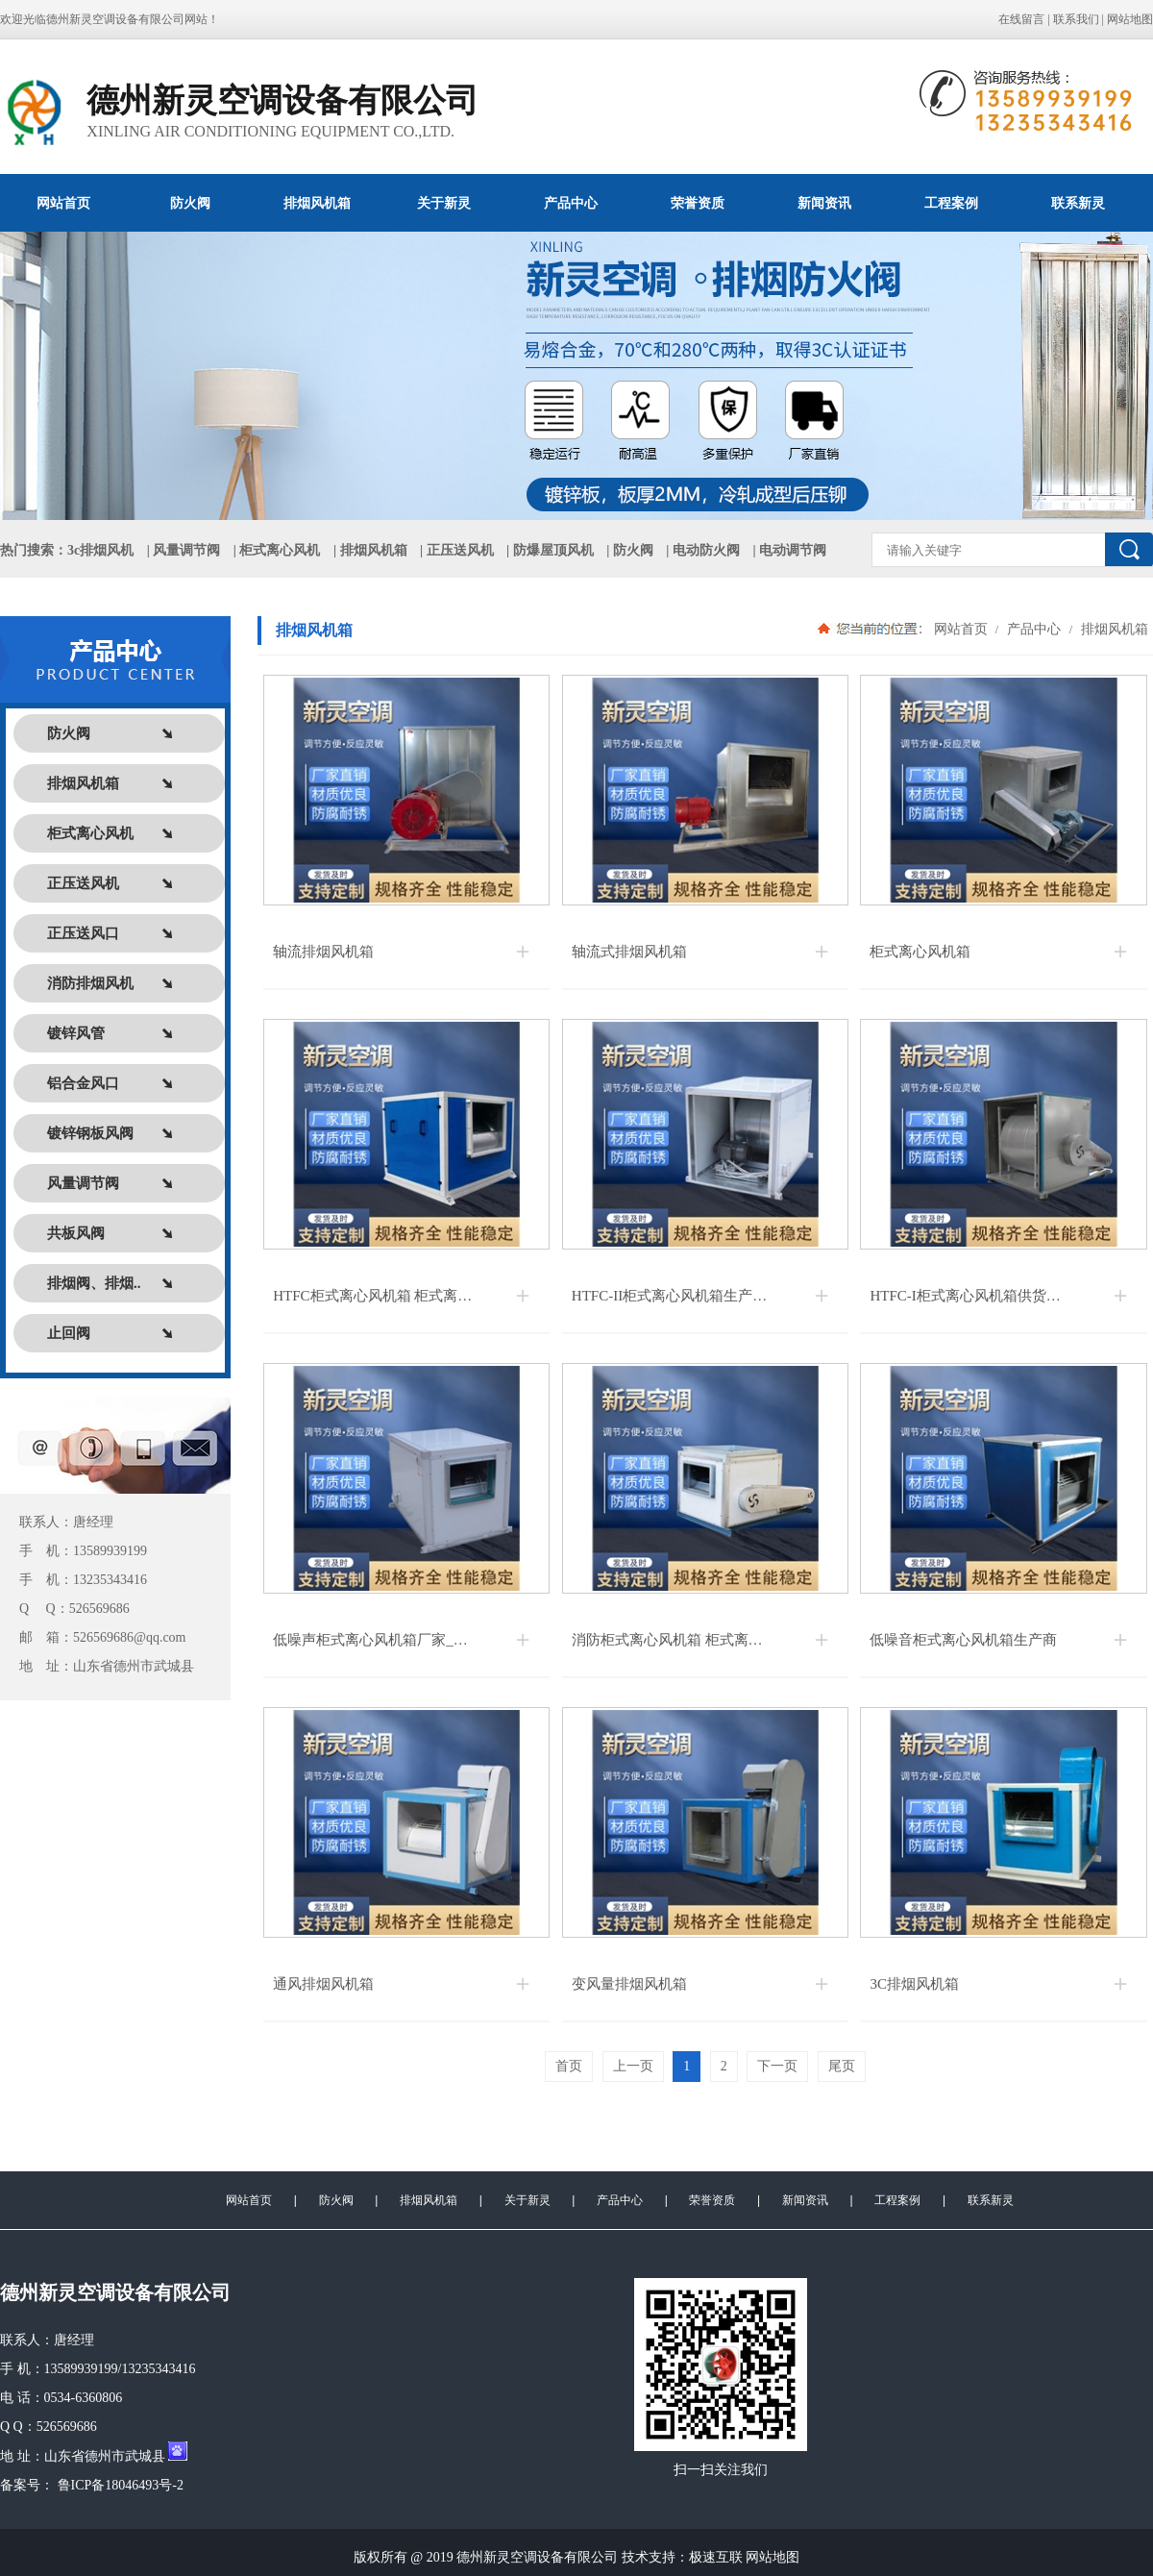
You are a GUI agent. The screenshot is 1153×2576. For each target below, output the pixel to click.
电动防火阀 (706, 550)
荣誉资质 (697, 203)
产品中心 (571, 203)
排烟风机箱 (317, 203)
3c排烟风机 (100, 550)
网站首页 (63, 203)
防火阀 (190, 203)
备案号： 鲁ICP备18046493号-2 (92, 2485)
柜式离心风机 (279, 550)
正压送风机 (460, 550)
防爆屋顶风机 (553, 550)
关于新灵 (444, 203)
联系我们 (1076, 19)
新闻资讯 (824, 203)
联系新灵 (1078, 203)
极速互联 (716, 2557)
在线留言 (1021, 19)
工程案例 (951, 203)
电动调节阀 (792, 550)
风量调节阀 (186, 550)
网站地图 (1130, 19)
